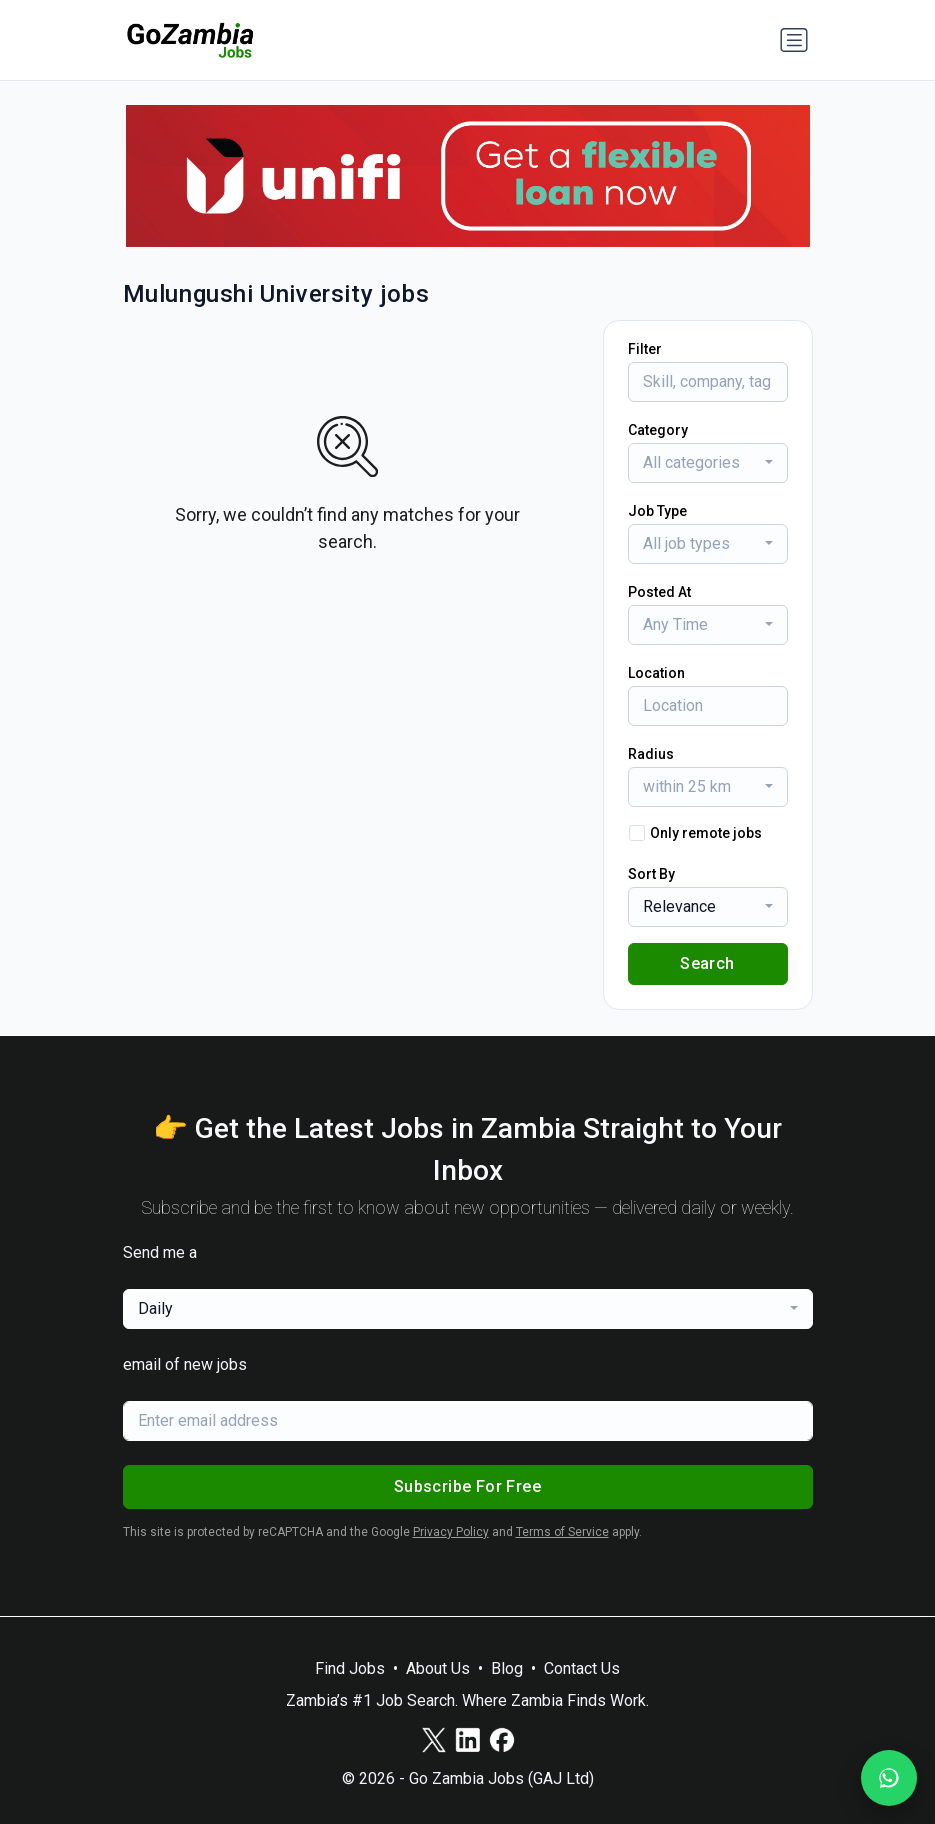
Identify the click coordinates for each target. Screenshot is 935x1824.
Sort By (651, 874)
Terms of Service (562, 1532)
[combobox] (708, 463)
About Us (438, 1668)
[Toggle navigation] (794, 40)
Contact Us (582, 1668)
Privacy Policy (451, 1532)
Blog (507, 1668)
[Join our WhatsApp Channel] (889, 1778)
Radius (651, 754)
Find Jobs (350, 1668)
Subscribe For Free (467, 1486)
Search (707, 963)
